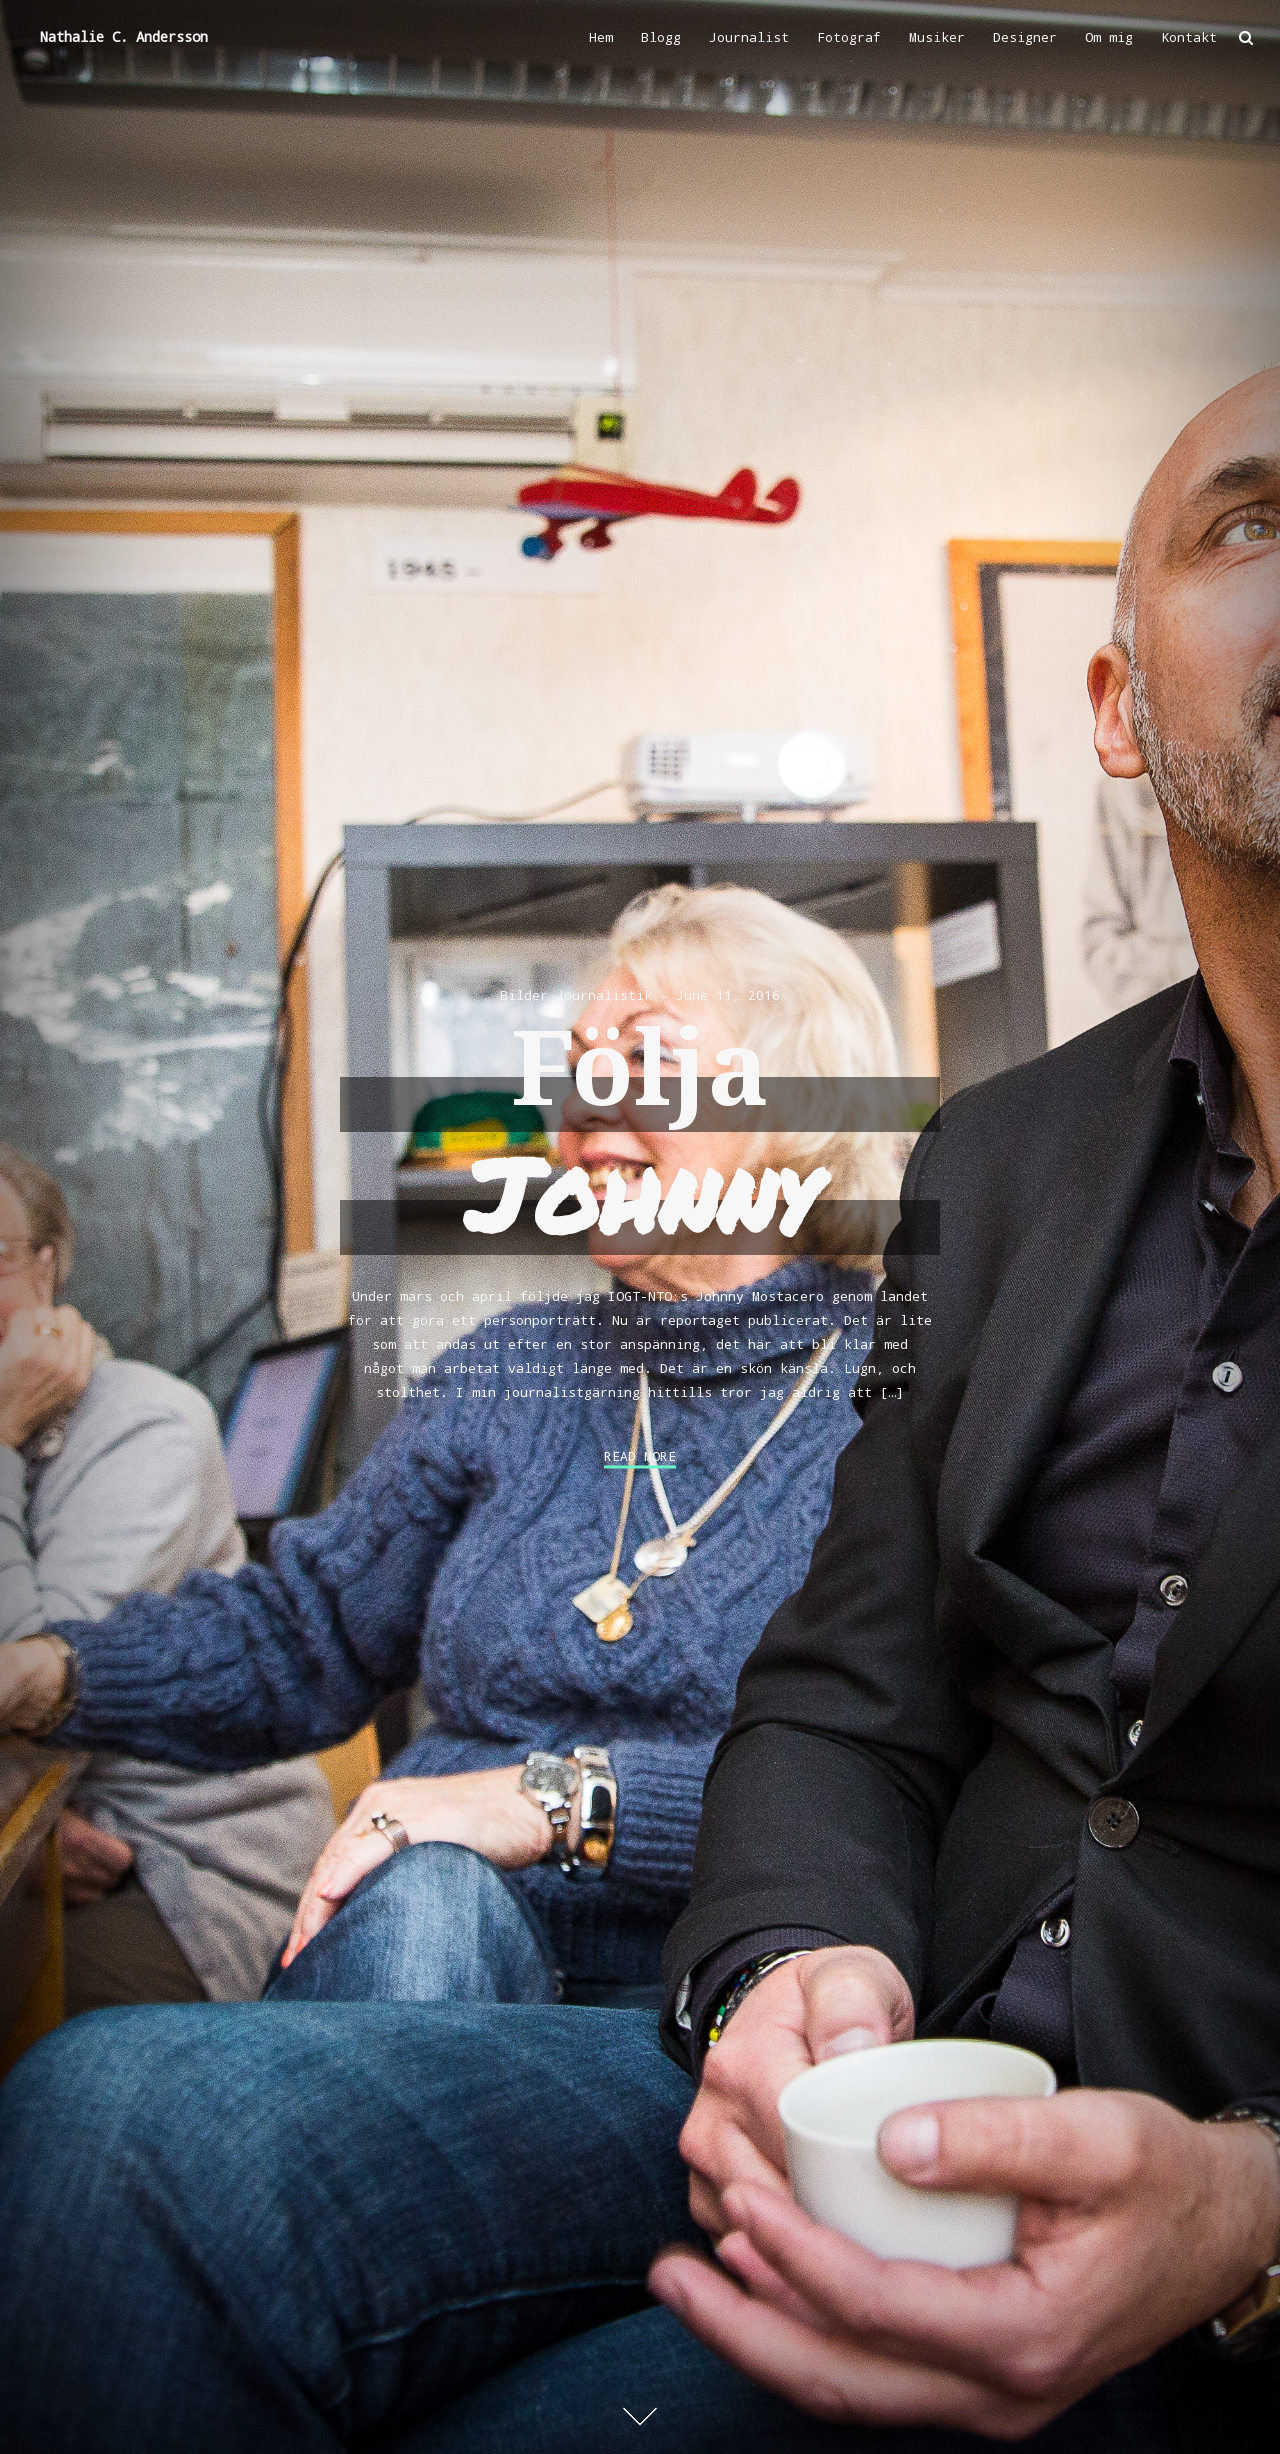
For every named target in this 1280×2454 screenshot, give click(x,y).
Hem (601, 37)
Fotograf (849, 37)
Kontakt (1189, 37)
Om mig (1109, 37)
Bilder (524, 995)
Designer (1025, 37)
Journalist (749, 37)
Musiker (937, 37)
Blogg (661, 37)
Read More (640, 1457)
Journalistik (604, 995)
